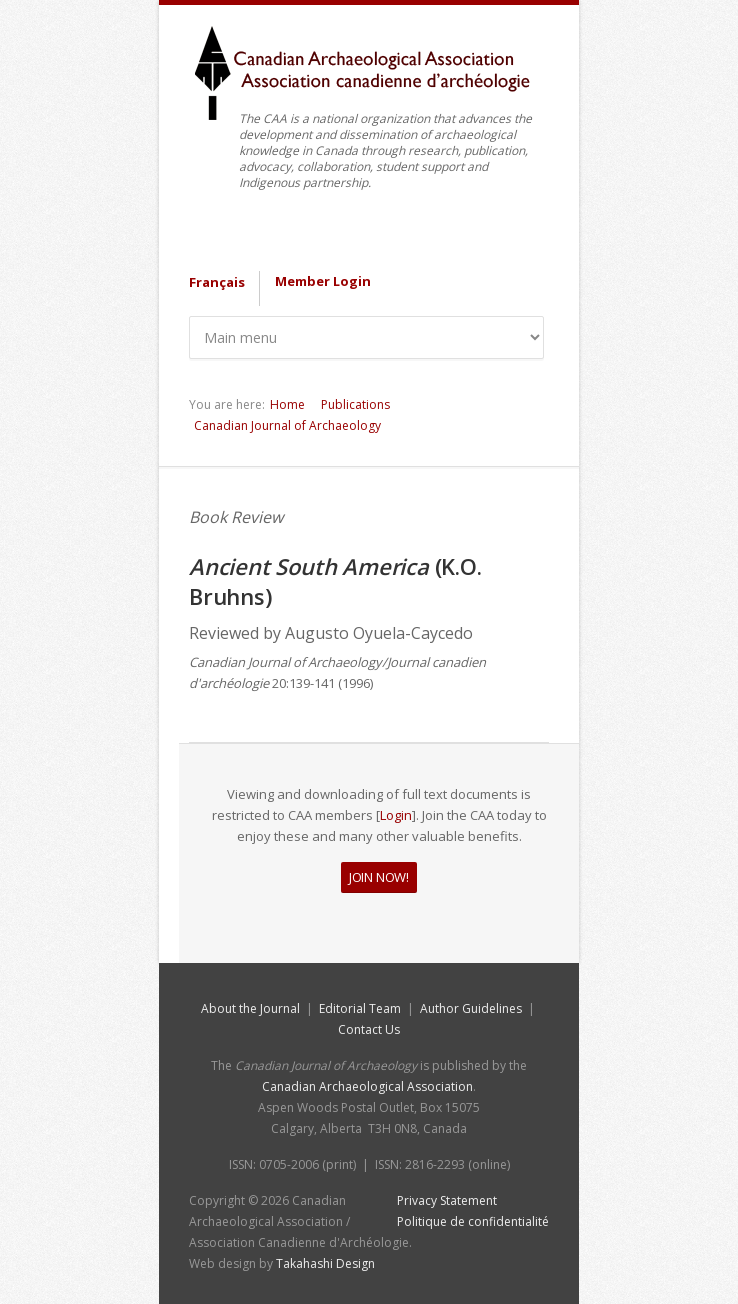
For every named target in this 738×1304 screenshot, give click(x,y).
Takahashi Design (325, 1263)
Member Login (323, 281)
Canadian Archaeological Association (367, 1086)
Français (217, 282)
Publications (355, 404)
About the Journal (250, 1008)
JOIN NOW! (379, 877)
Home (287, 404)
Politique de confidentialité (473, 1221)
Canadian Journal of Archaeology (287, 425)
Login (396, 815)
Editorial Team (360, 1008)
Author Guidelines (471, 1008)
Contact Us (369, 1029)
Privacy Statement (447, 1200)
